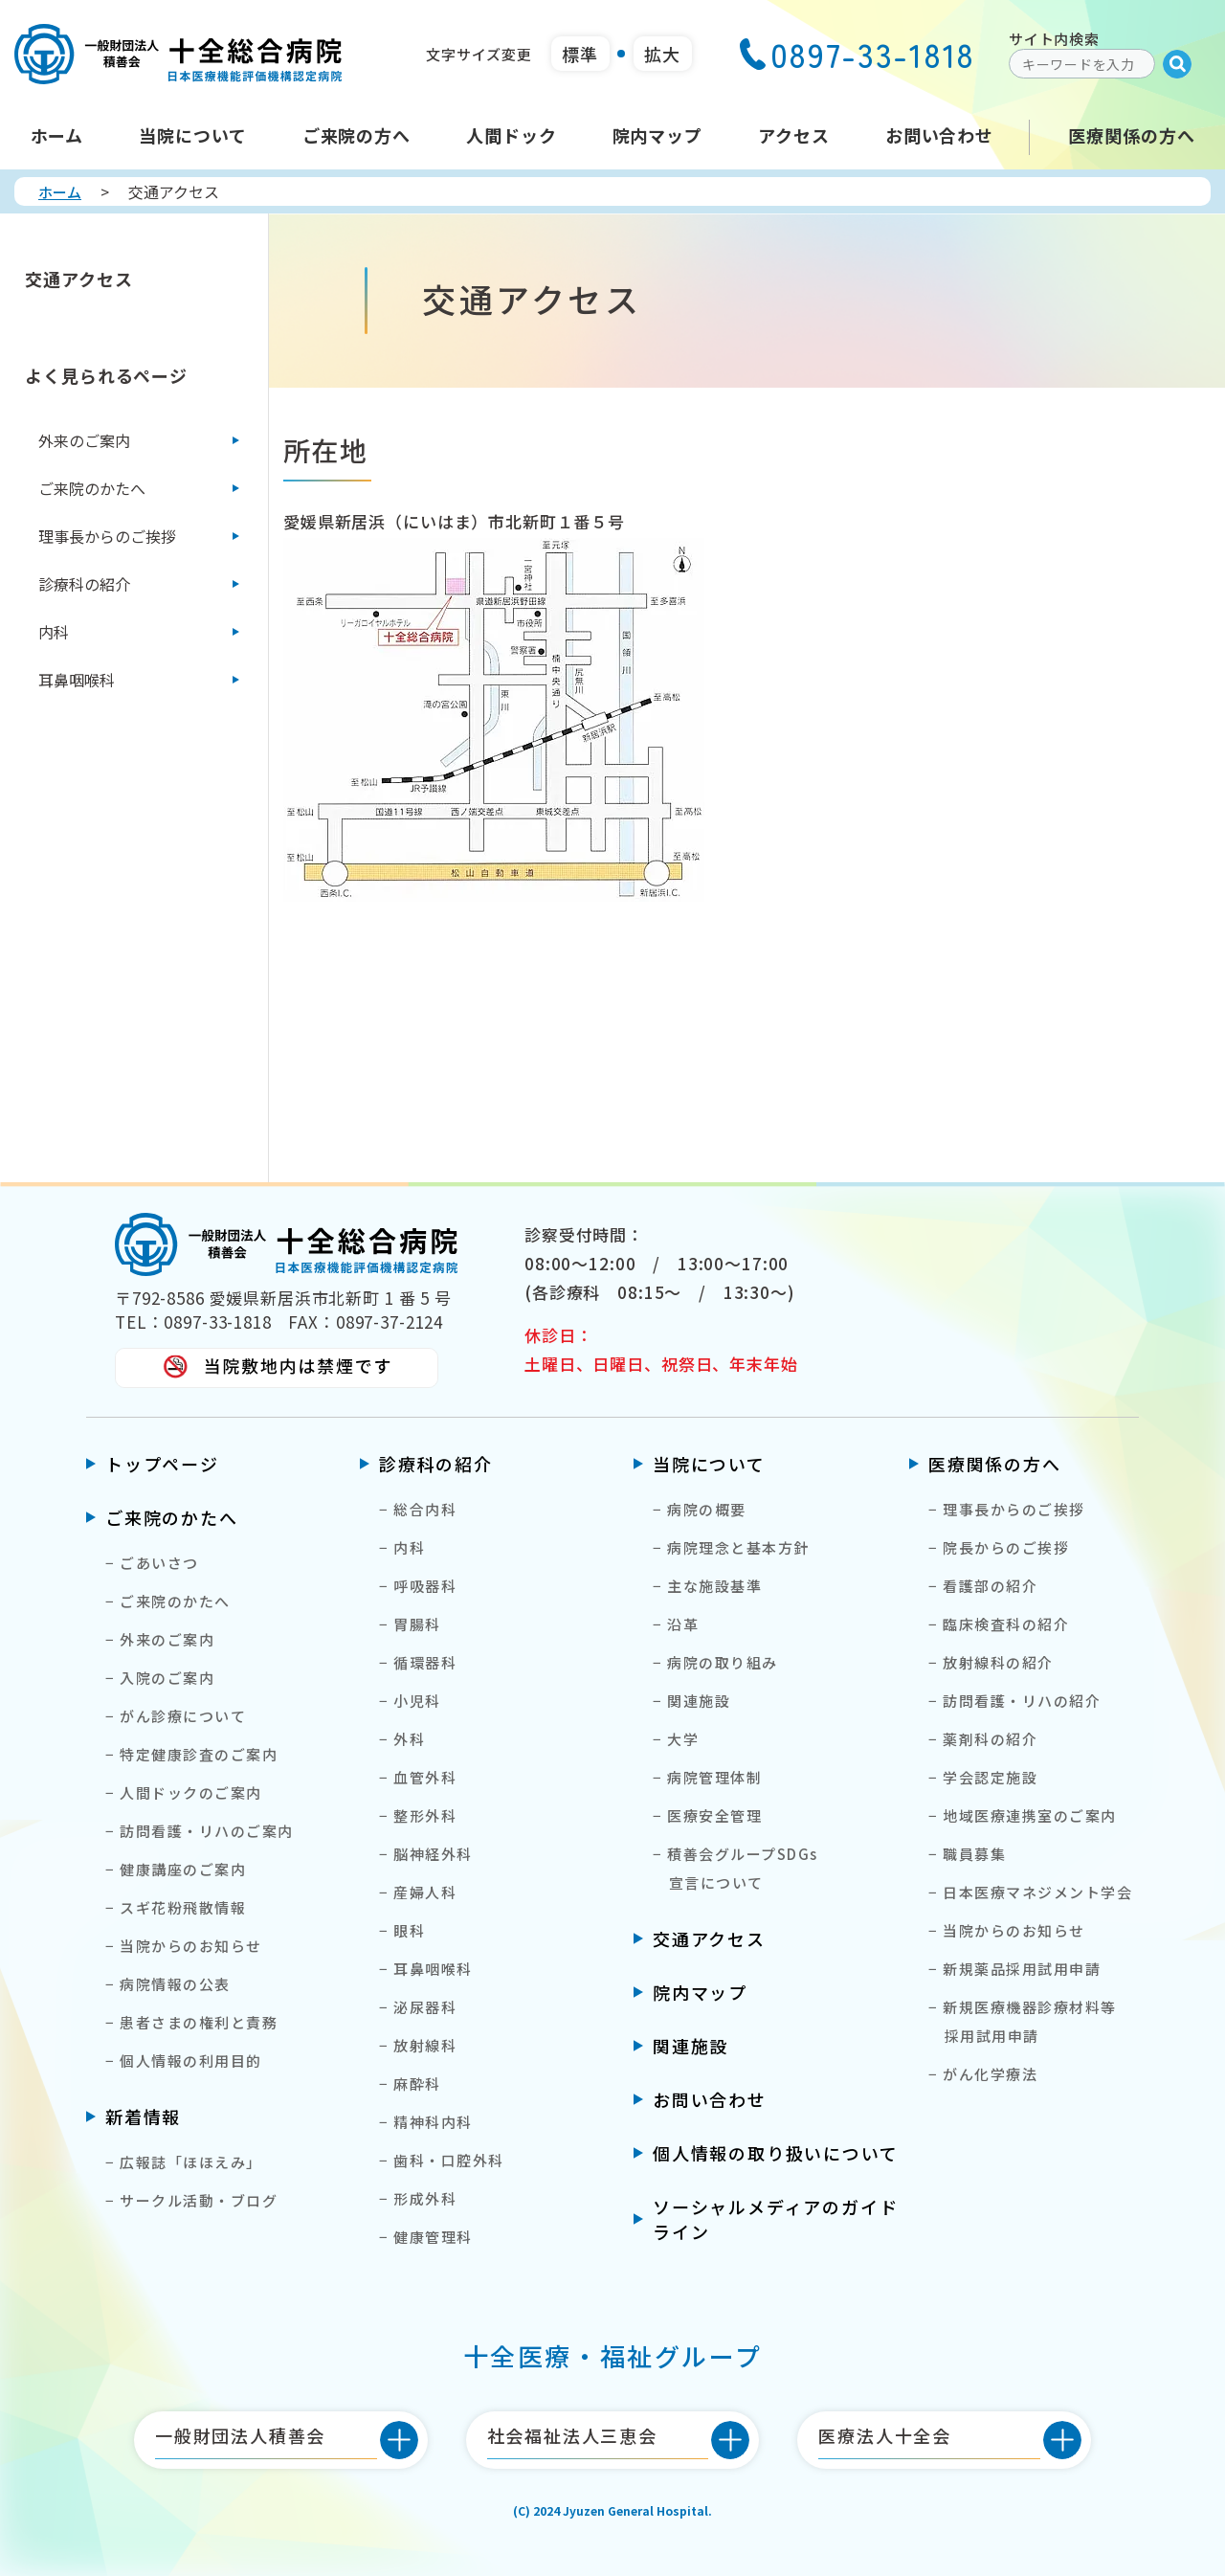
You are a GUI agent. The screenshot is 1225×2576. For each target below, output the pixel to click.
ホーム (59, 192)
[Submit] (1177, 64)
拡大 (662, 53)
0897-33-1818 (857, 54)
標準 (580, 53)
